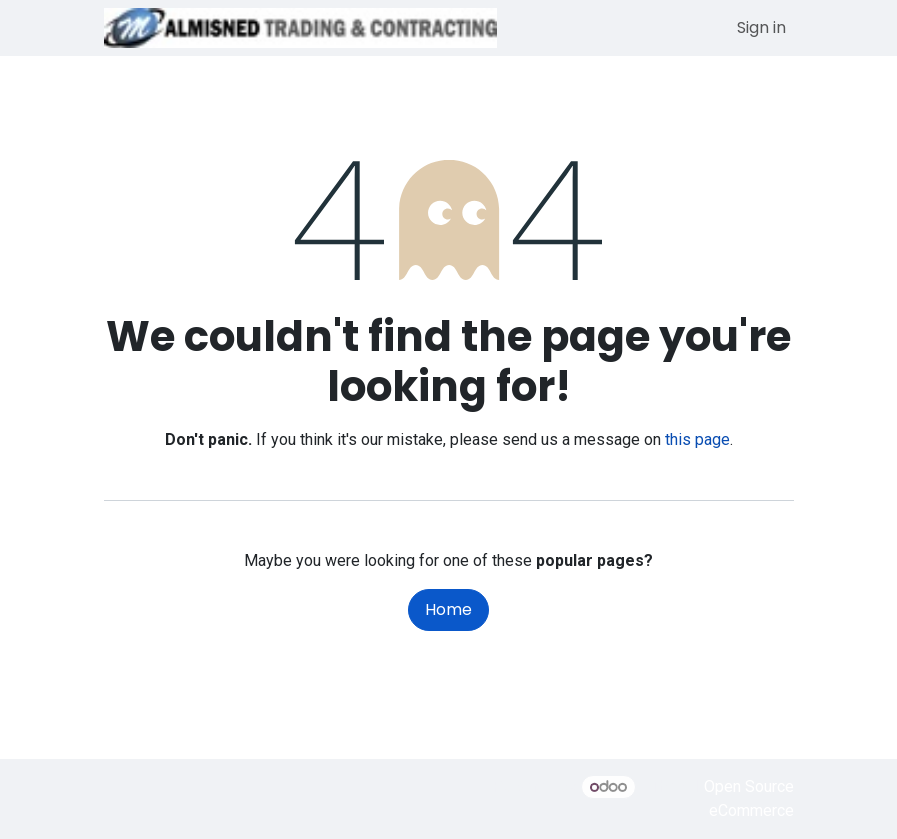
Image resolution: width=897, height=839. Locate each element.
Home (448, 609)
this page (697, 439)
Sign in (761, 27)
